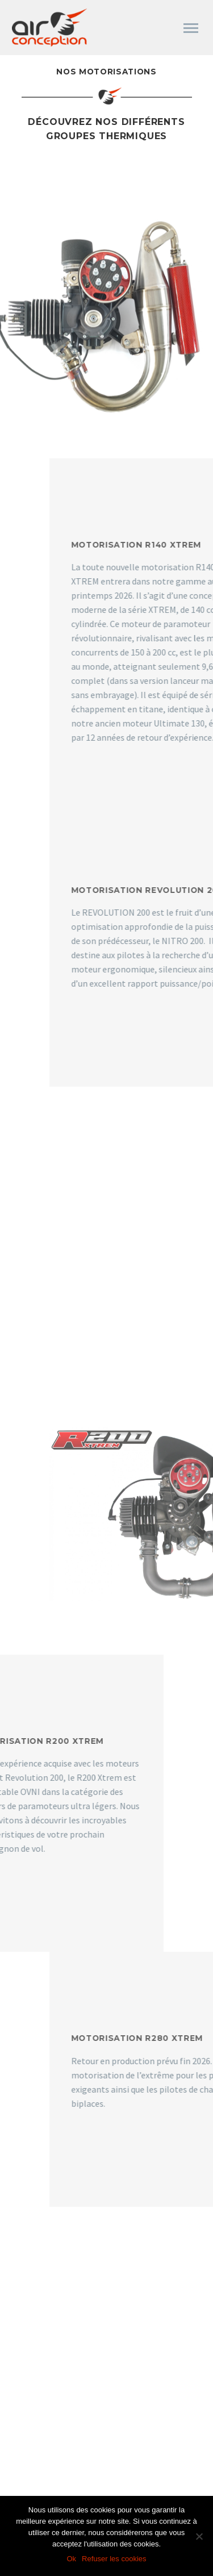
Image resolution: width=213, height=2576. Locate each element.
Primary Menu (190, 28)
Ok (71, 2558)
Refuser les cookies (114, 2558)
